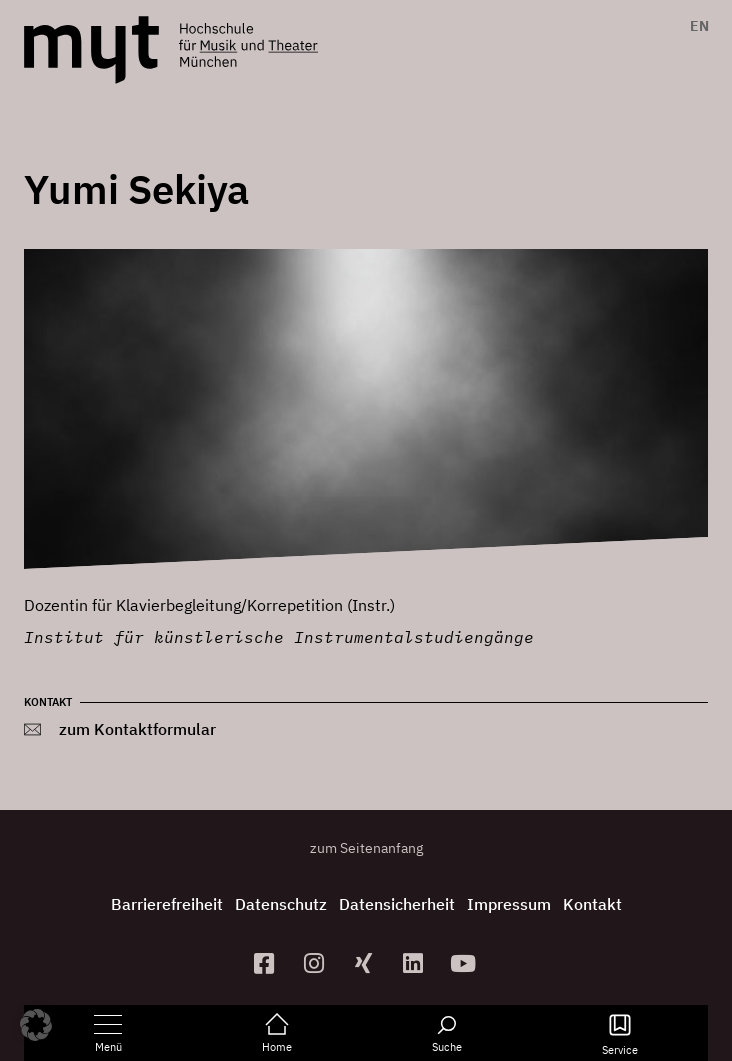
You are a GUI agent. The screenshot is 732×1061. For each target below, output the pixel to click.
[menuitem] (694, 26)
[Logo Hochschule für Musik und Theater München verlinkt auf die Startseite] (91, 50)
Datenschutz (281, 904)
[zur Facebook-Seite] (267, 963)
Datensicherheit (397, 904)
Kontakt (592, 904)
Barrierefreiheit (167, 904)
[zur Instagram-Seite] (316, 963)
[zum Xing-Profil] (366, 963)
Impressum (509, 904)
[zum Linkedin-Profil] (416, 963)
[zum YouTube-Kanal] (466, 963)
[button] (36, 1025)
